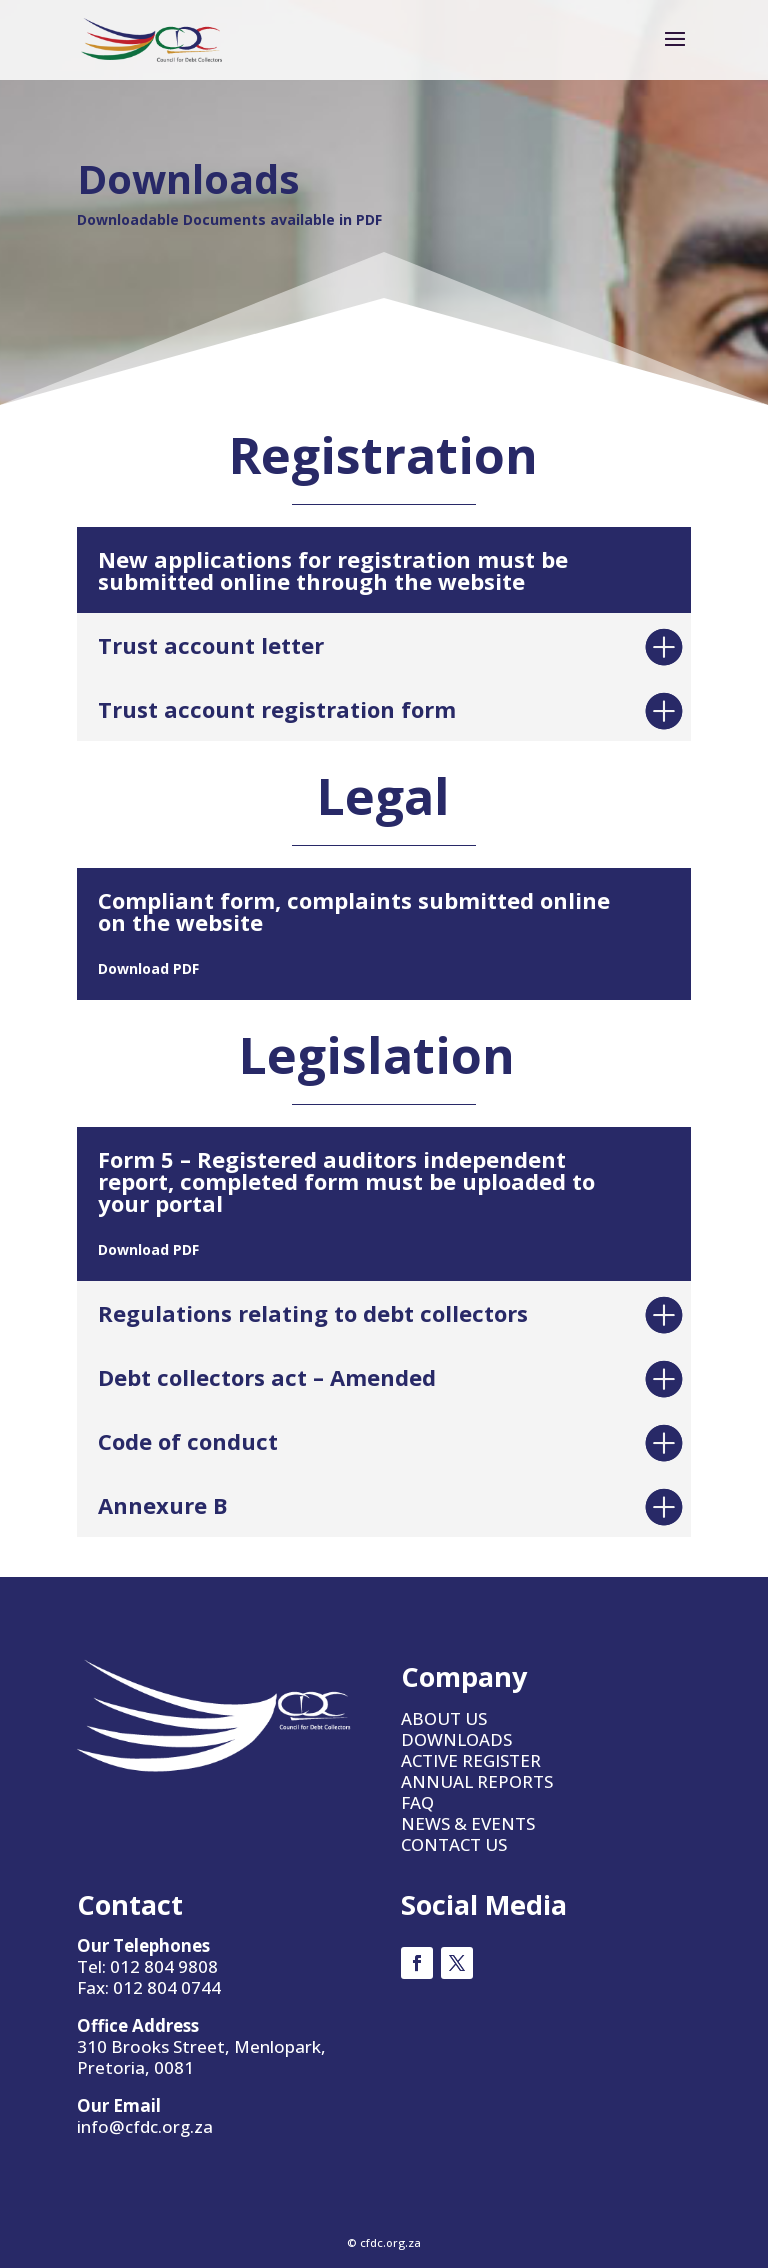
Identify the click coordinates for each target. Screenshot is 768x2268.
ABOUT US (444, 1718)
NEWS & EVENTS (468, 1823)
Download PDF (148, 968)
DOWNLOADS (456, 1739)
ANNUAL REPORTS (477, 1781)
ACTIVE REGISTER (471, 1760)
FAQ (417, 1802)
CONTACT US (454, 1844)
